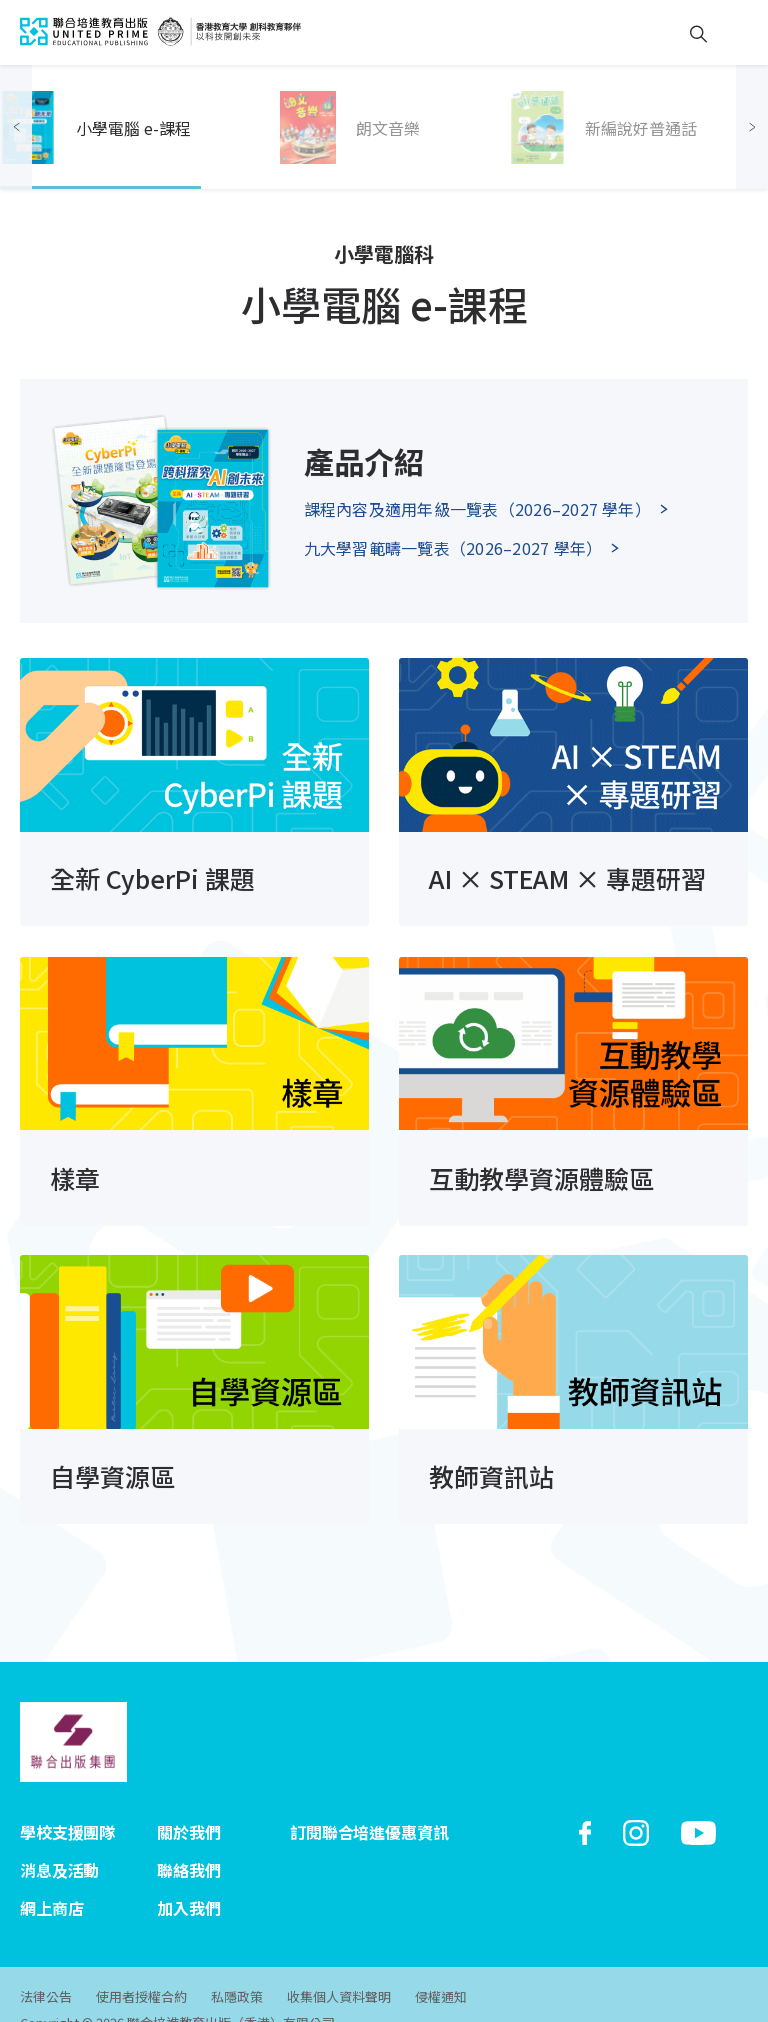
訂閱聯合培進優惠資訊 (369, 1810)
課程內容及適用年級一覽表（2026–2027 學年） (477, 509)
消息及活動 (59, 1846)
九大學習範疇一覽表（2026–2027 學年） (453, 548)
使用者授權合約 (143, 1967)
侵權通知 (449, 1967)
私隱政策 (241, 1967)
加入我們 (188, 1882)
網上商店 (51, 1882)
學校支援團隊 (67, 1810)
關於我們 (188, 1810)
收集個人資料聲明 (345, 1967)
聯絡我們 (188, 1846)
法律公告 (46, 1967)
